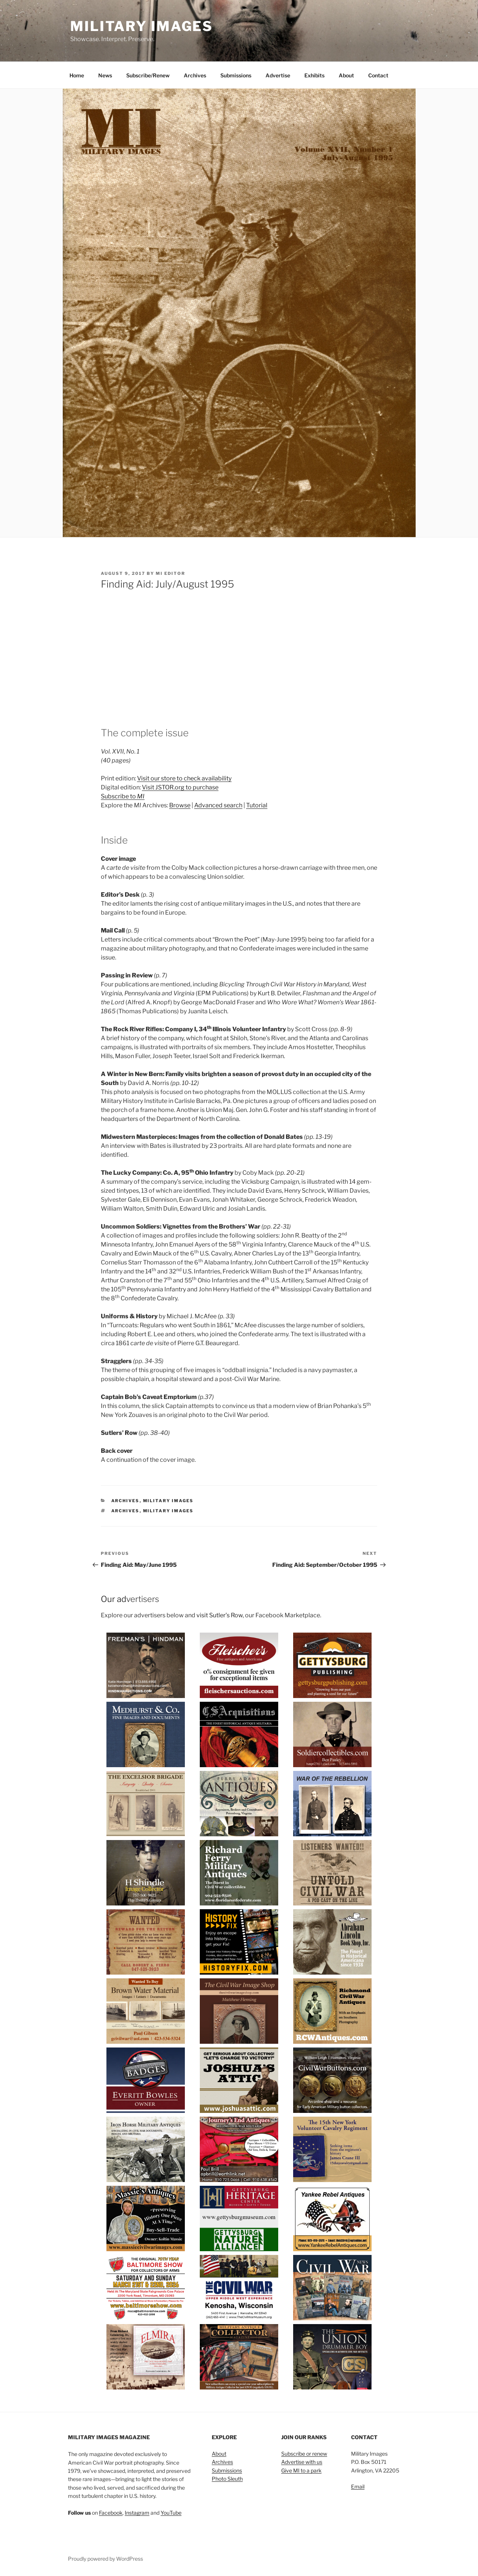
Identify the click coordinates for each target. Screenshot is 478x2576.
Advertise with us (301, 2462)
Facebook (110, 2512)
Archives (195, 75)
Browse (179, 805)
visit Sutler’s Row (219, 1615)
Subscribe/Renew (148, 75)
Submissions (235, 75)
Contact (378, 75)
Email (357, 2486)
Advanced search (218, 805)
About (346, 75)
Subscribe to (123, 796)
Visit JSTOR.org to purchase (180, 787)
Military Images (141, 26)
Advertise (278, 75)
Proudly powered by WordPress (105, 2558)
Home (76, 75)
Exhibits (314, 75)
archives (125, 1510)
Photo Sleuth (227, 2478)
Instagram (137, 2512)
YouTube (171, 2512)
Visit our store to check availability (184, 778)
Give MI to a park (301, 2470)
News (105, 75)
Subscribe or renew (304, 2453)
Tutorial (256, 805)
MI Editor (170, 573)
